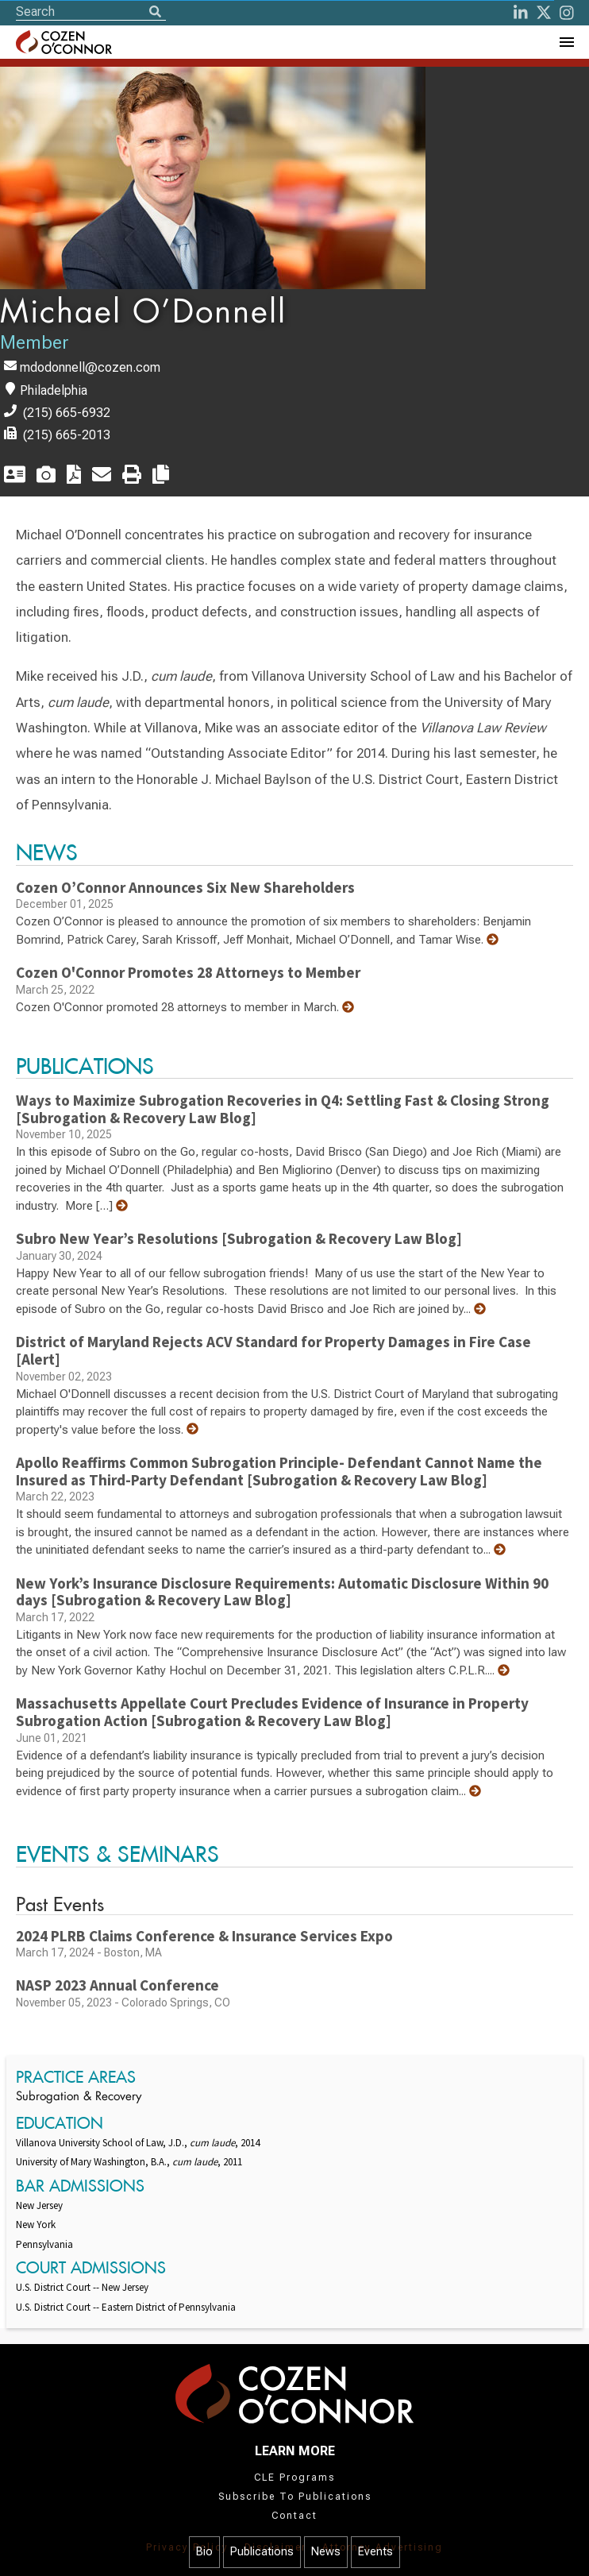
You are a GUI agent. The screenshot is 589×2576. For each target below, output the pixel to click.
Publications (262, 2552)
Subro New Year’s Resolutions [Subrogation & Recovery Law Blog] (239, 1238)
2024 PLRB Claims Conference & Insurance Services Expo (204, 1935)
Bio (204, 2552)
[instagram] (567, 13)
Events (375, 2552)
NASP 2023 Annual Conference (117, 1985)
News (326, 2552)
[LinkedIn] (521, 13)
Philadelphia (53, 390)
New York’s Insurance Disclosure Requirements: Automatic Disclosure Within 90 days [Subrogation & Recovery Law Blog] (282, 1592)
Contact (294, 2515)
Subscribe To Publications (294, 2496)
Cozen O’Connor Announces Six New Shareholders (185, 887)
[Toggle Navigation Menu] (566, 42)
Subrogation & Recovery (78, 2097)
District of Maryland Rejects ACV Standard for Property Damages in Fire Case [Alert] (273, 1350)
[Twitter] (544, 13)
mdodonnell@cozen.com (90, 367)
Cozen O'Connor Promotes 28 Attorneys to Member (188, 972)
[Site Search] (91, 11)
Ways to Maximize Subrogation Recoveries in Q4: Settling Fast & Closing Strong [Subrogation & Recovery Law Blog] (282, 1109)
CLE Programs (294, 2477)
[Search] (155, 12)
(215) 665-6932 (66, 412)
